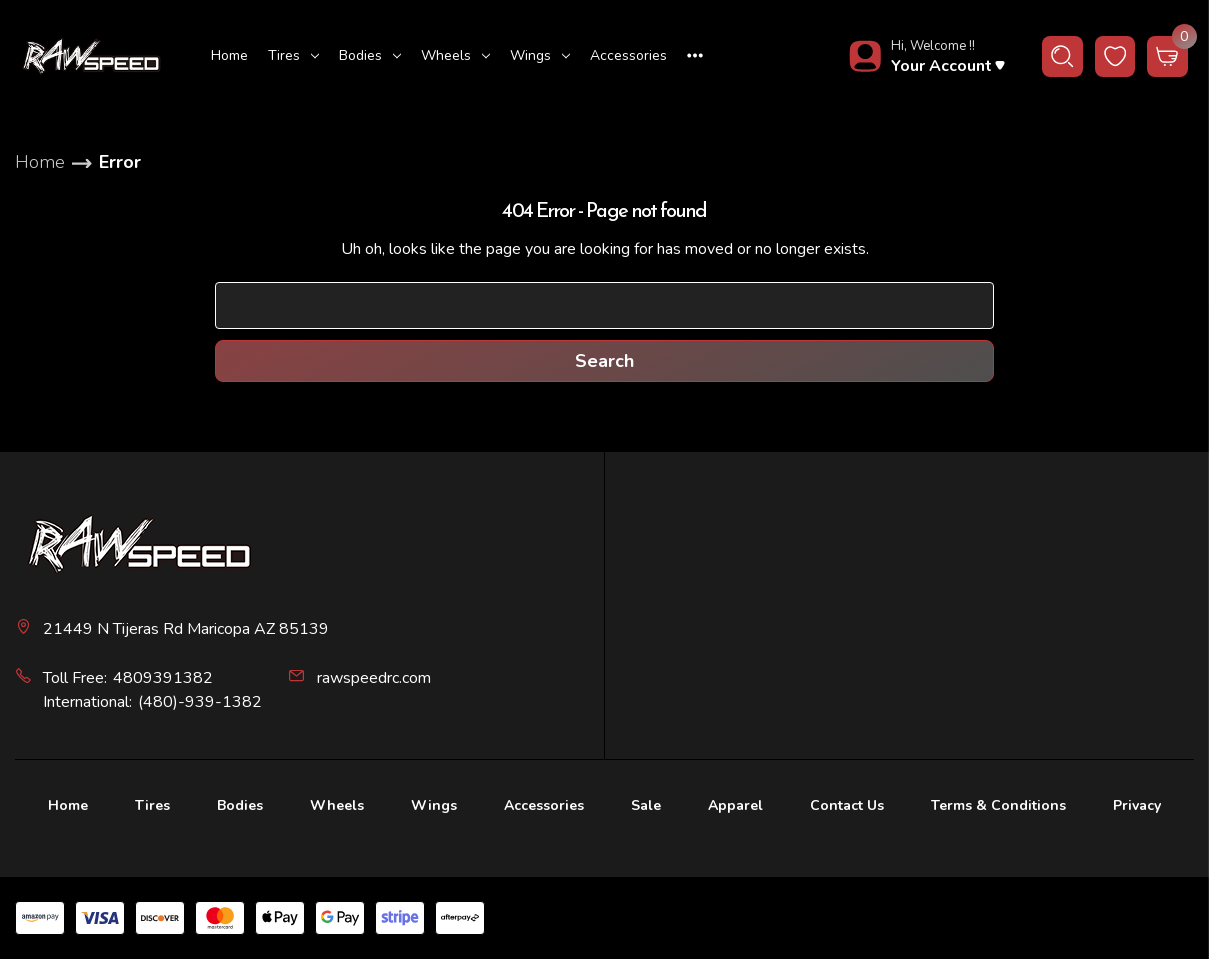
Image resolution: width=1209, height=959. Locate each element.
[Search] (1062, 56)
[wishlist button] (1115, 56)
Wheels (455, 55)
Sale (646, 805)
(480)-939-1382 (200, 702)
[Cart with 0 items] (1167, 56)
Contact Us (847, 805)
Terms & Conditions (998, 805)
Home (229, 55)
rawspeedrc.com (374, 678)
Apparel (735, 805)
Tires (293, 55)
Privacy (1137, 805)
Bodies (370, 55)
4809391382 (163, 678)
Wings (540, 55)
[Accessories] (628, 56)
